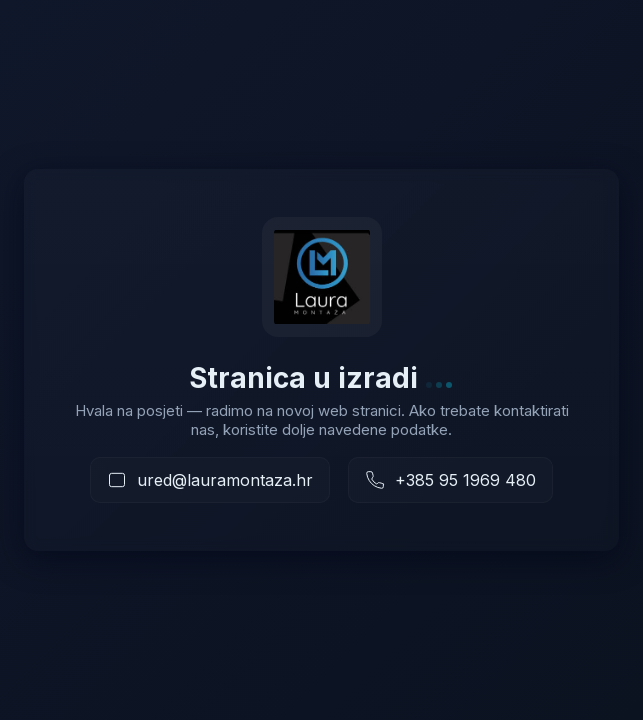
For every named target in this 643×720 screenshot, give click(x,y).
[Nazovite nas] (450, 480)
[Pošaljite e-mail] (210, 480)
